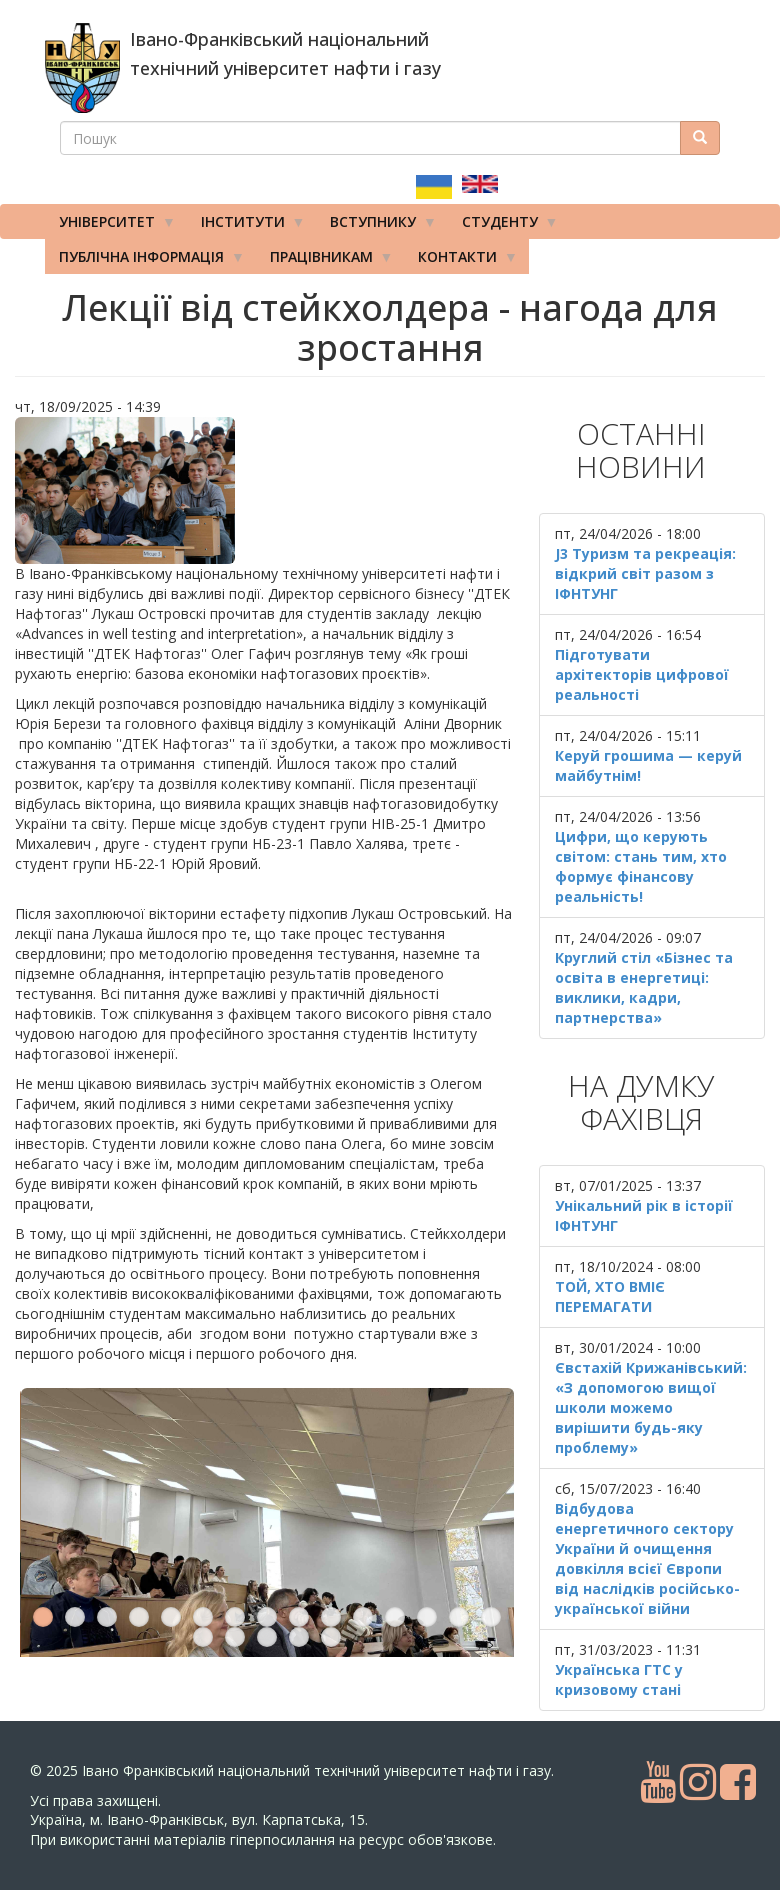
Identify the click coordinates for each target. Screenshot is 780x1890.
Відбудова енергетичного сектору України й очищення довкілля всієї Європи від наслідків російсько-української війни (647, 1558)
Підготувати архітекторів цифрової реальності (642, 674)
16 (203, 1545)
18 (267, 1545)
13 (427, 1525)
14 (459, 1525)
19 (299, 1545)
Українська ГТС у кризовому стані (619, 1679)
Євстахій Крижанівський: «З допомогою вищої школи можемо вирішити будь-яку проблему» (651, 1407)
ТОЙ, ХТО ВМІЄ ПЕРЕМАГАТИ (610, 1296)
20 (331, 1545)
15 (491, 1525)
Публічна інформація (145, 261)
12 (395, 1525)
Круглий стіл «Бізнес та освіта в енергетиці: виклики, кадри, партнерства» (644, 987)
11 (363, 1525)
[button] (266, 490)
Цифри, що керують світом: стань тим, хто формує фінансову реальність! (641, 866)
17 (235, 1545)
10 (331, 1525)
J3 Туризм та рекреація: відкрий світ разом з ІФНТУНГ (645, 573)
